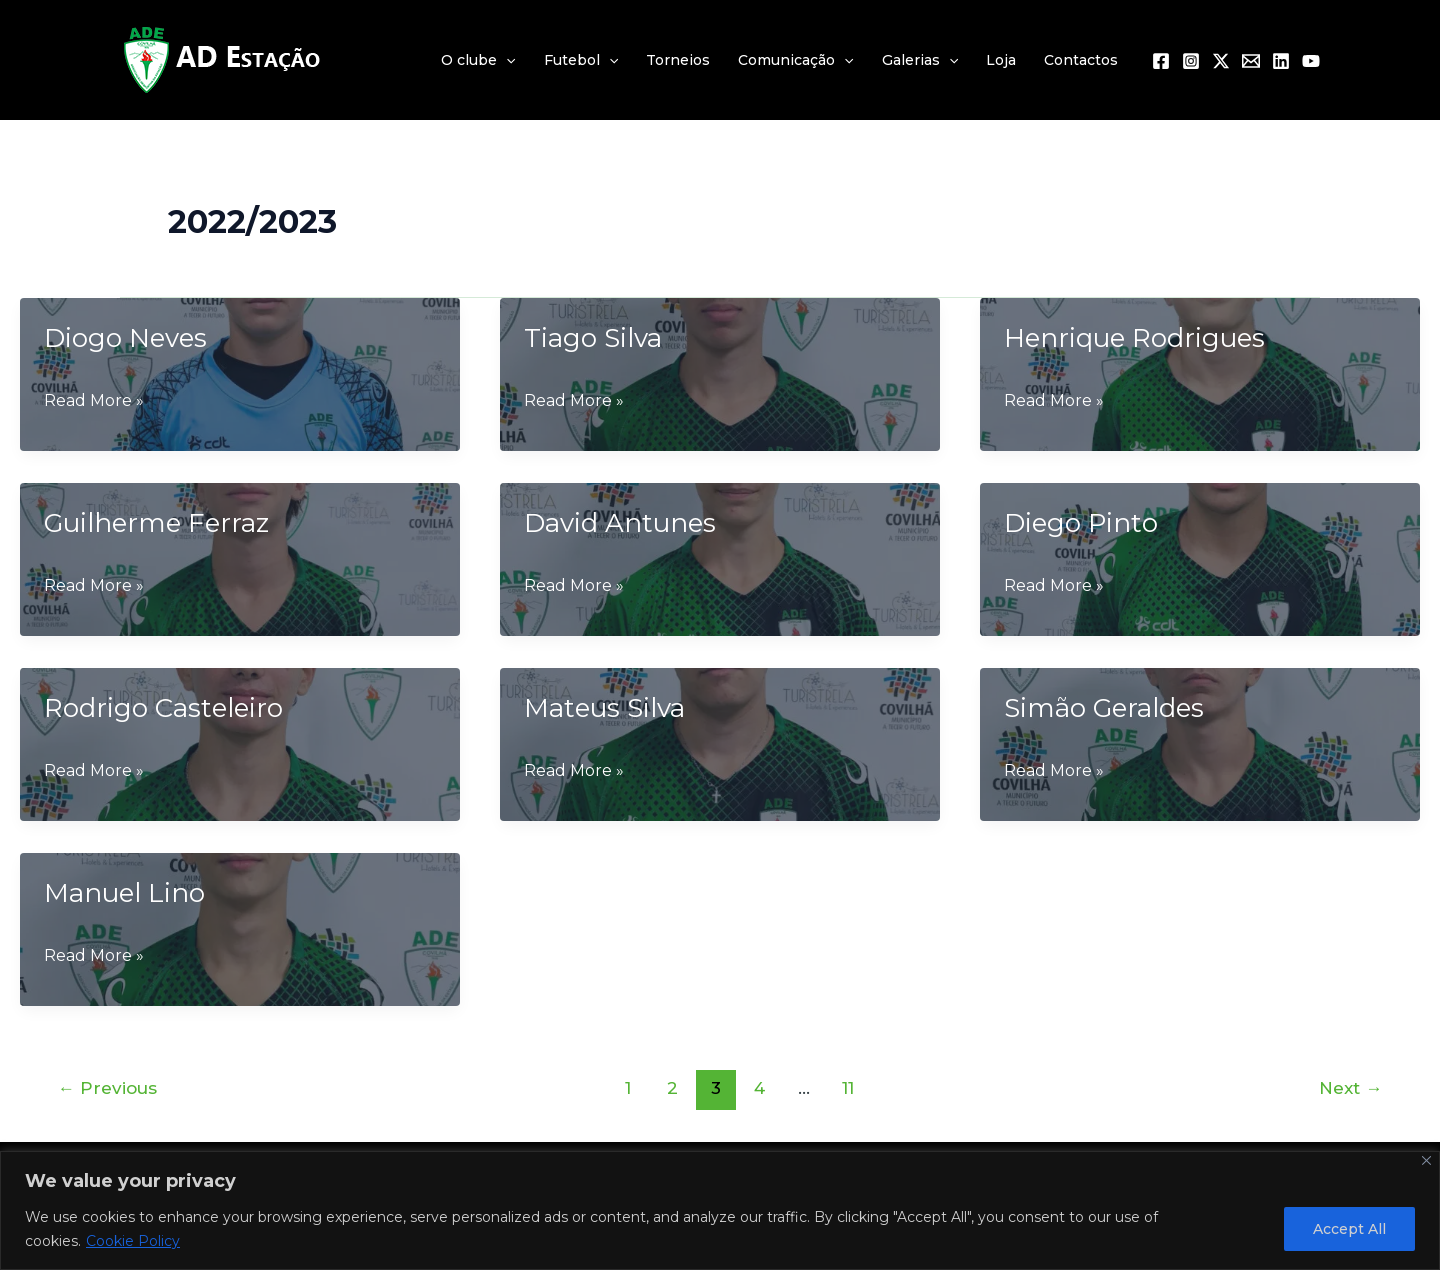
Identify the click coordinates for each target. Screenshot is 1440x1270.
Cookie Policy (133, 1241)
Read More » (94, 401)
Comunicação (795, 60)
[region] (720, 1210)
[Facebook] (1161, 61)
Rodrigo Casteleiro (163, 708)
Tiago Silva (593, 338)
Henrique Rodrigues (1134, 338)
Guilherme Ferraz (156, 523)
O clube (478, 60)
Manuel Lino (124, 893)
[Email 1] (1251, 61)
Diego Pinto (1081, 523)
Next (1350, 1087)
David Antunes (620, 523)
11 (848, 1087)
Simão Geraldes (1104, 708)
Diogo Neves (125, 338)
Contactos (1081, 60)
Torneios (678, 60)
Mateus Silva (604, 708)
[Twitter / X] (1221, 61)
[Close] (1426, 1160)
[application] (506, 60)
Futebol (581, 60)
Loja (1001, 60)
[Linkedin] (1281, 61)
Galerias (920, 60)
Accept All (1349, 1229)
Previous (107, 1087)
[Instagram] (1191, 61)
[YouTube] (1311, 61)
